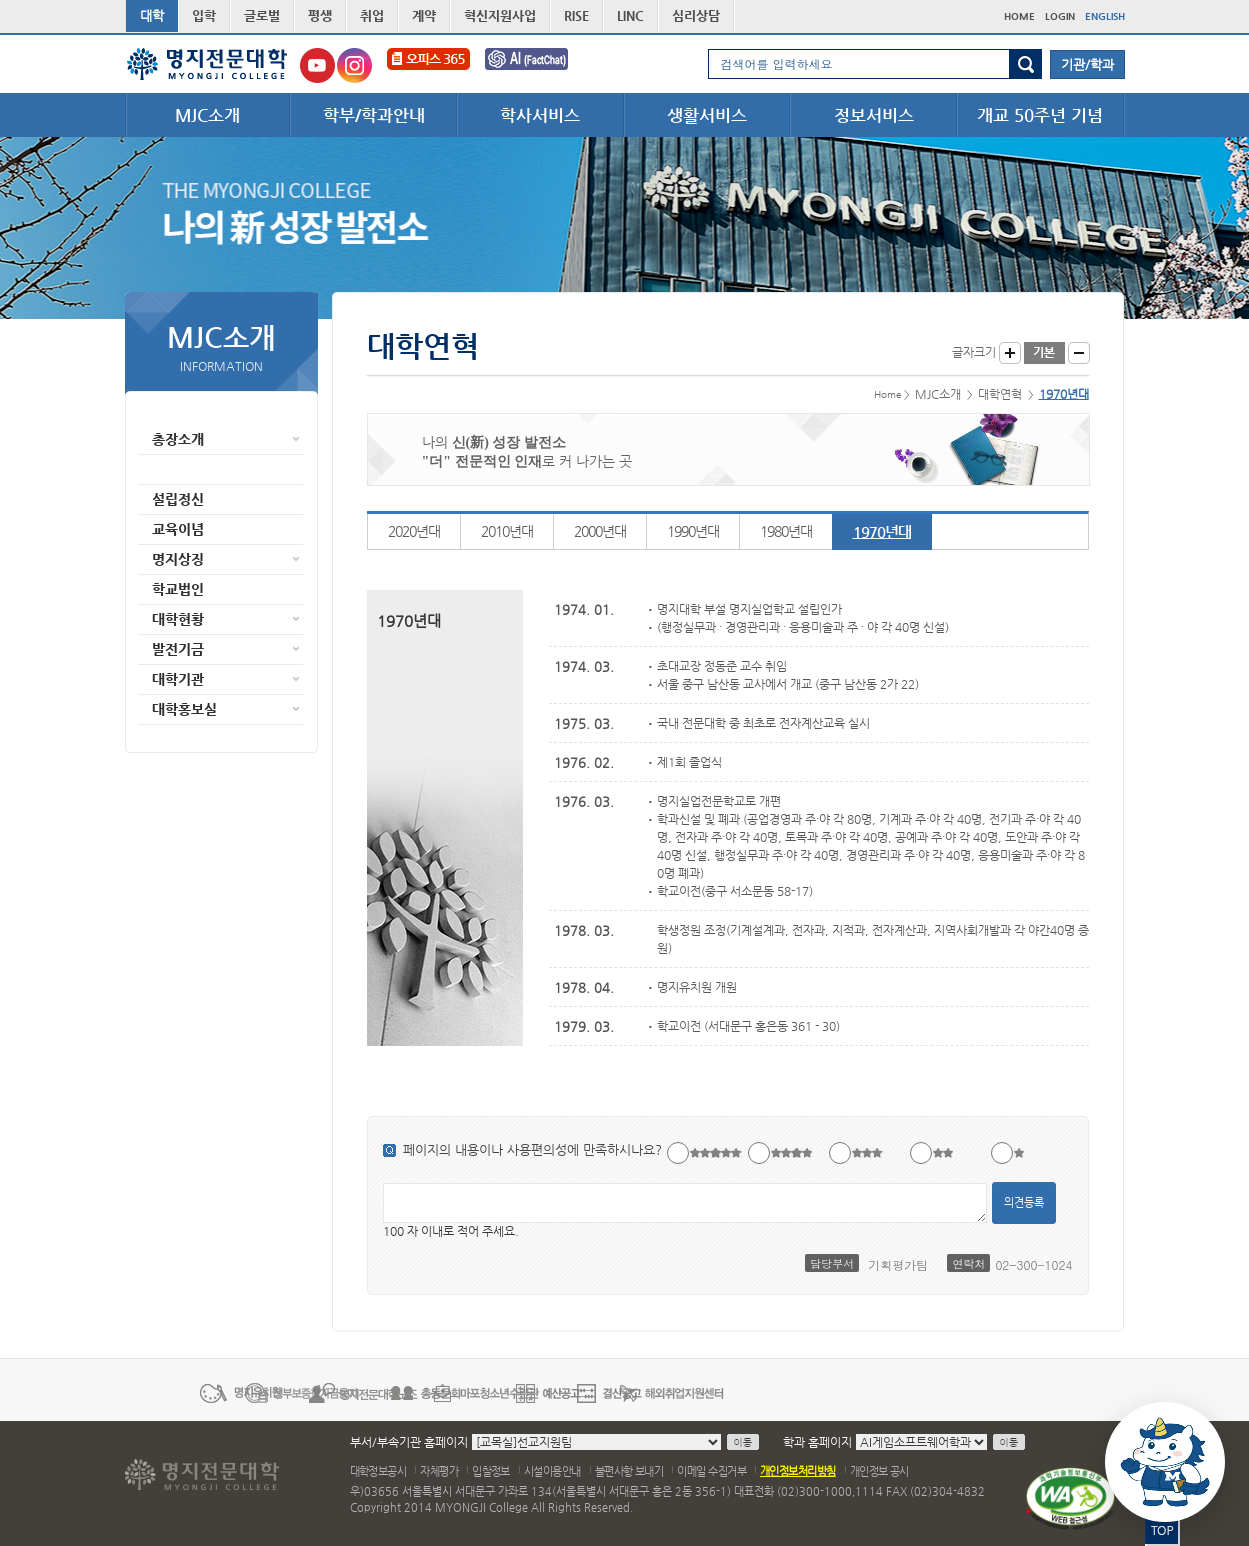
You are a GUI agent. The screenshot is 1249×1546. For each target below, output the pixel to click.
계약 (424, 15)
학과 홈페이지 (817, 1442)
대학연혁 (178, 469)
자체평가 (439, 1471)
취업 (372, 15)
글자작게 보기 (1079, 353)
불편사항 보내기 (629, 1471)
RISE (576, 15)
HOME (1019, 16)
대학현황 (178, 619)
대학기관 (178, 679)
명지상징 (178, 559)
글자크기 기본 (1044, 353)
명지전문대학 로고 (207, 64)
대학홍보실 (184, 709)
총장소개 (178, 439)
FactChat (540, 65)
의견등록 (1024, 1202)
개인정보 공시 (879, 1471)
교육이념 (178, 529)
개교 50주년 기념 (1040, 115)
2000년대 (600, 531)
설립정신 (178, 499)
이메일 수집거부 (711, 1471)
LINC (630, 15)
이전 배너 (137, 1392)
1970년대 (882, 531)
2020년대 (414, 531)
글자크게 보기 (1010, 353)
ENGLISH (1105, 16)
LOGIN (1060, 16)
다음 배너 (1113, 1392)
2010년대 (507, 531)
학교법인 (178, 589)
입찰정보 (491, 1471)
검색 (1025, 64)
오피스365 (428, 65)
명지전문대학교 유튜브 (317, 65)
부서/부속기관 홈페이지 (409, 1442)
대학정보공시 (378, 1471)
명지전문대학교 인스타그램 (354, 65)
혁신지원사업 (500, 15)
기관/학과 (1087, 64)
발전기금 (178, 649)
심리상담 (696, 15)
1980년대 (786, 531)
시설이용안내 (552, 1471)
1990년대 (693, 531)
